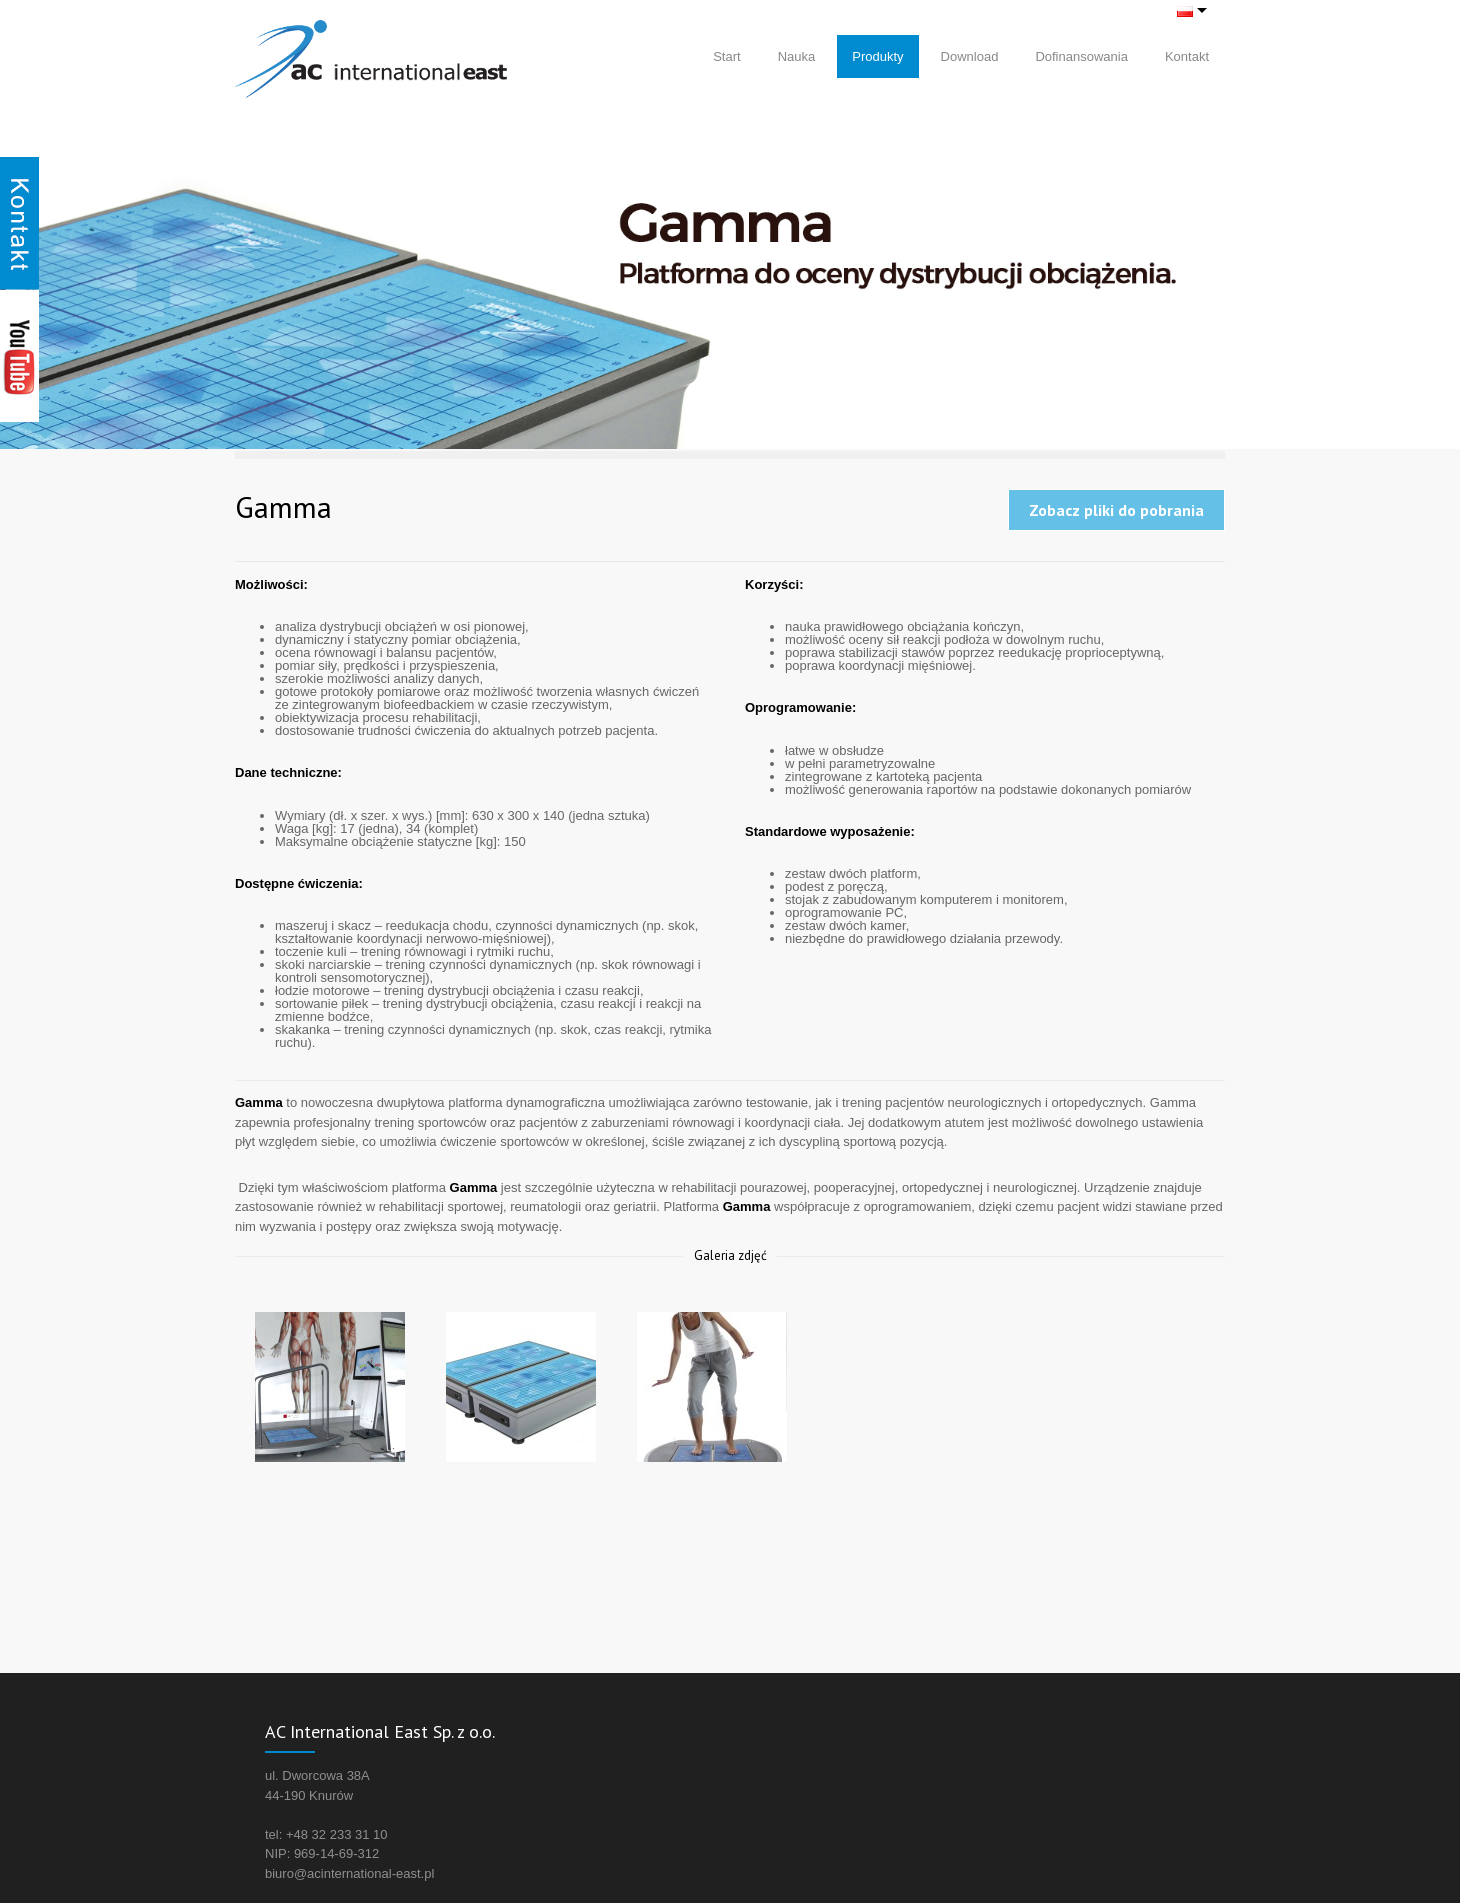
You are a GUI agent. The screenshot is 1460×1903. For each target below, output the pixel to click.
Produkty (877, 56)
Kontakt (1187, 56)
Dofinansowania (1081, 56)
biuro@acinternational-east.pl (349, 1873)
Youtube (19, 356)
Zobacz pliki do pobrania (1116, 510)
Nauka (797, 56)
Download (970, 56)
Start (726, 56)
